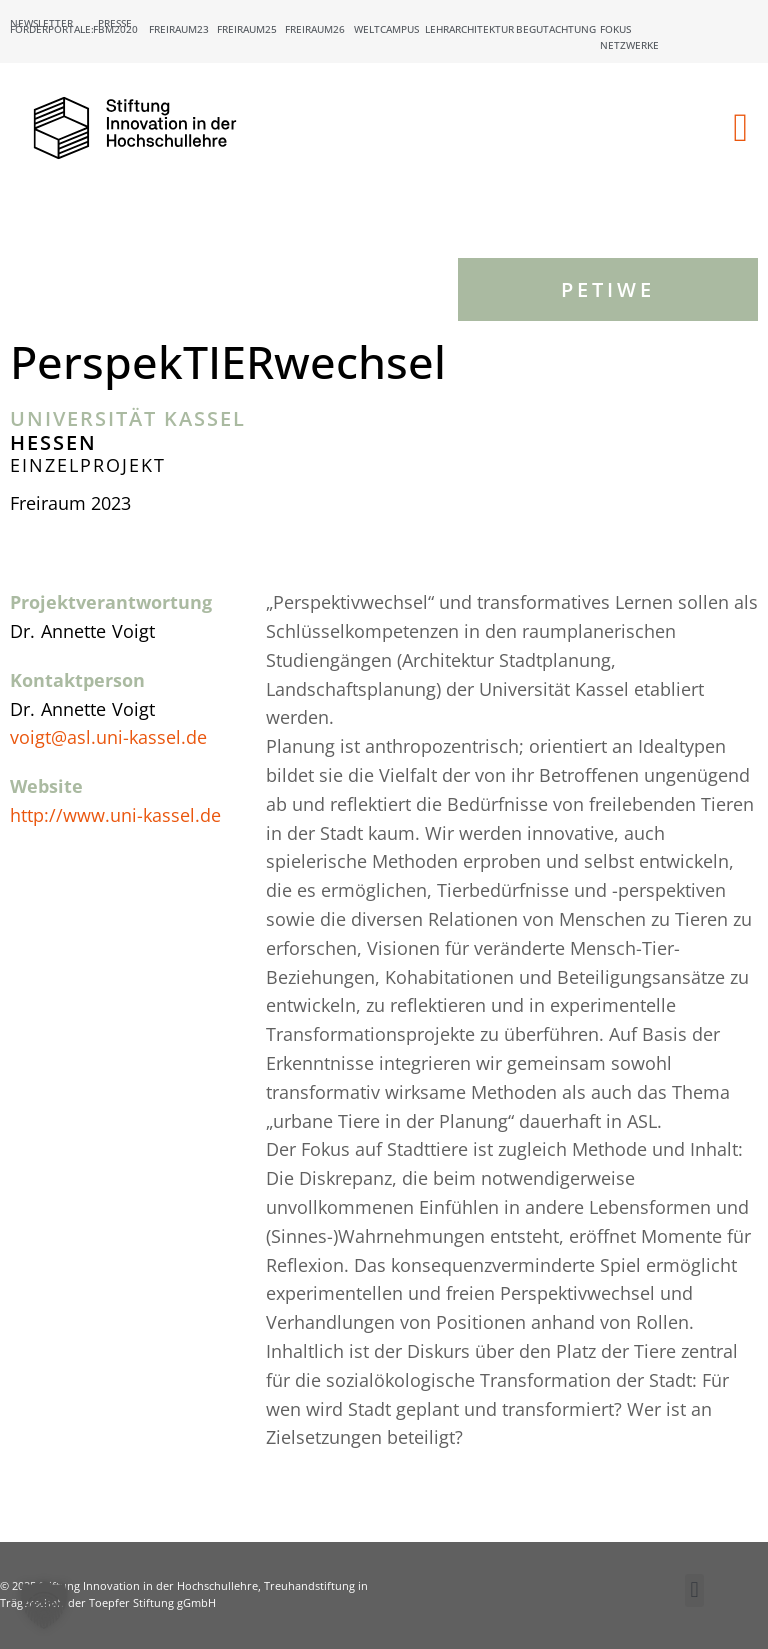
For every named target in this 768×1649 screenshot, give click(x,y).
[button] (740, 128)
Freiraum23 (179, 29)
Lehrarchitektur (469, 29)
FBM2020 (115, 29)
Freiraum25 (247, 29)
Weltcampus (386, 29)
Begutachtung (556, 29)
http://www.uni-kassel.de (115, 815)
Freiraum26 (315, 29)
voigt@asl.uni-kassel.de (108, 737)
